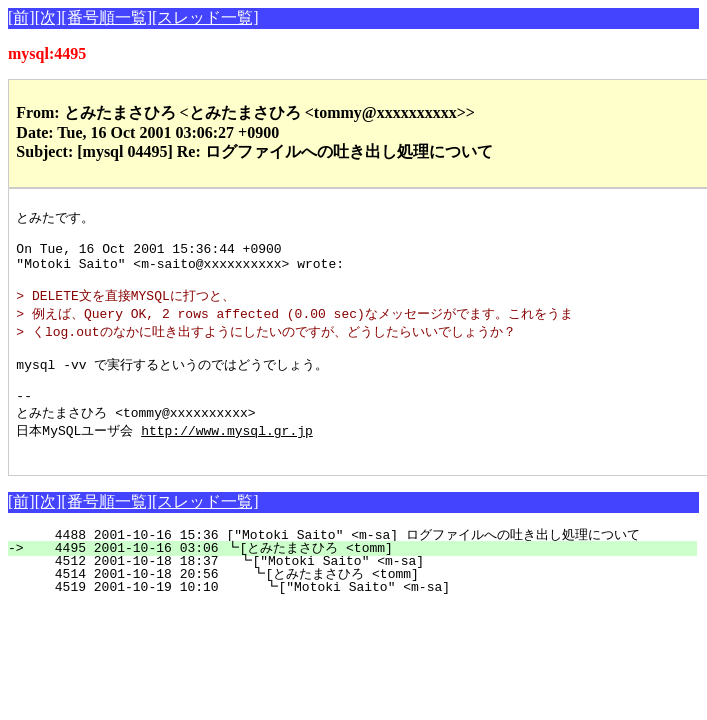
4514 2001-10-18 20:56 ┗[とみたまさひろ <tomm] (358, 605)
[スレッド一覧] (205, 17)
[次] (48, 17)
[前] (21, 17)
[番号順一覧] (106, 17)
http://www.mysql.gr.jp (227, 458)
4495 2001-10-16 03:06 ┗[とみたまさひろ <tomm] (361, 579)
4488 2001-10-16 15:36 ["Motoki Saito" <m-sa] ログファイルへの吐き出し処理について (351, 566)
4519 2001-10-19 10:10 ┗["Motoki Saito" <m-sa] (366, 618)
